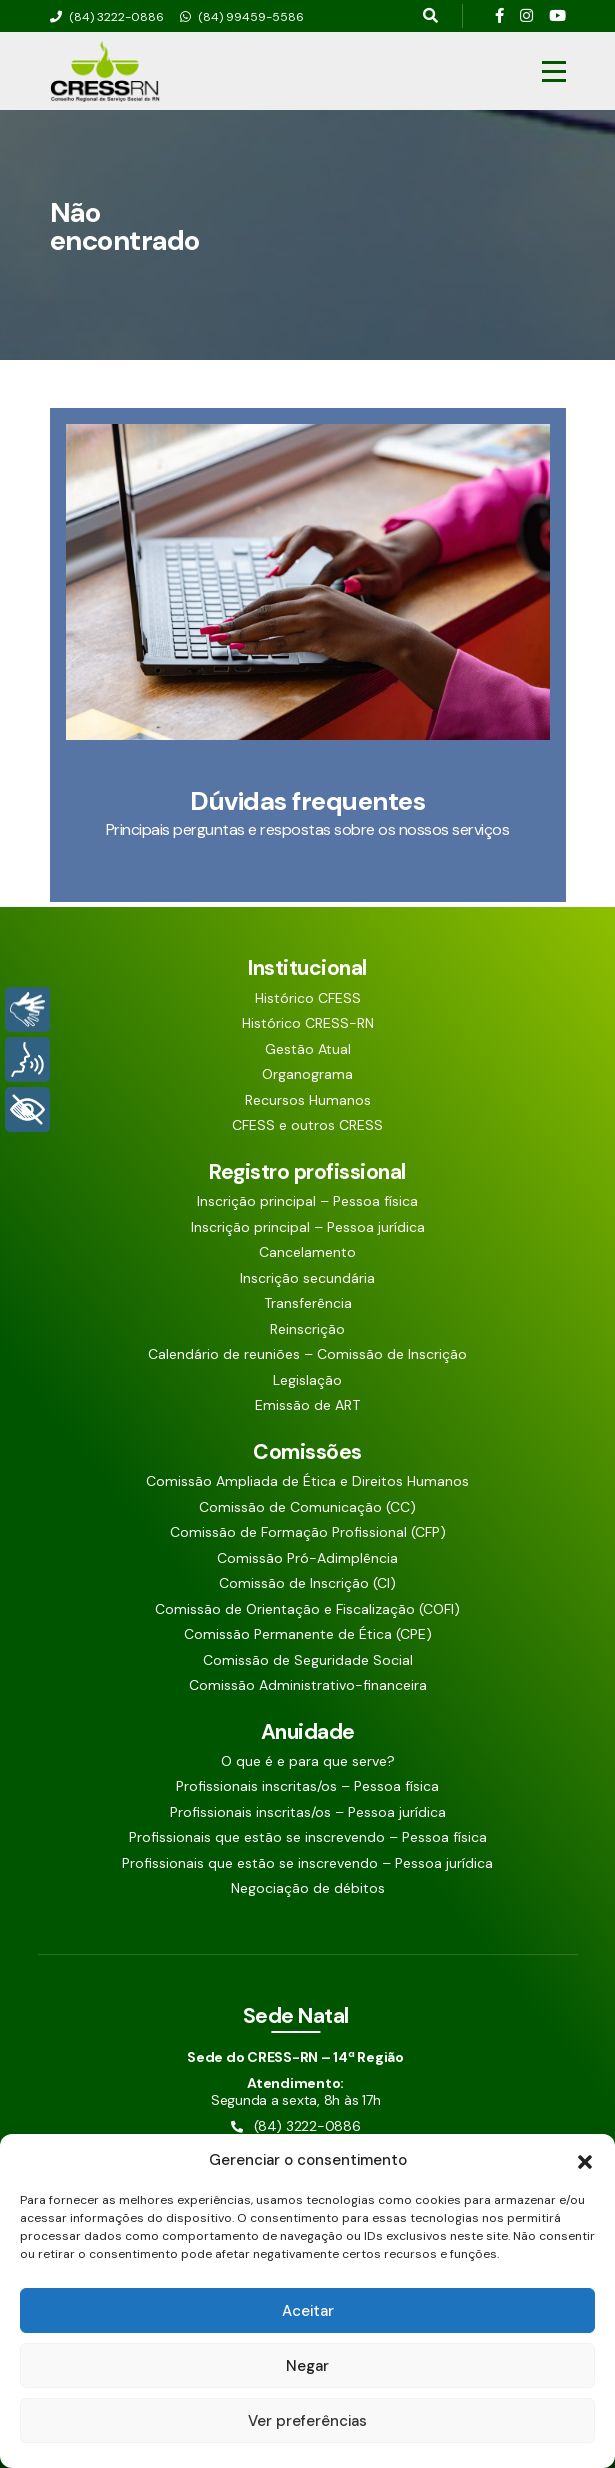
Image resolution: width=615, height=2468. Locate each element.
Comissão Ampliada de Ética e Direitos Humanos (307, 1481)
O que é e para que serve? (308, 1761)
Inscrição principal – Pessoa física (307, 1201)
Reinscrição (307, 1329)
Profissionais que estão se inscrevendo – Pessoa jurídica (307, 1863)
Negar (307, 2366)
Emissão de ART (307, 1405)
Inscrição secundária (307, 1278)
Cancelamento (307, 1252)
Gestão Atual (308, 1049)
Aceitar (308, 2311)
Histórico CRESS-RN (308, 1023)
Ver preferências (307, 2421)
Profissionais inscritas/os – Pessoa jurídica (308, 1812)
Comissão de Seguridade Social (308, 1660)
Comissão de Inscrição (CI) (307, 1583)
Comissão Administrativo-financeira (308, 1685)
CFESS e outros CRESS (307, 1125)
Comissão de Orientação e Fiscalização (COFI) (307, 1609)
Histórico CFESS (308, 998)
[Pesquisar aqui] (430, 16)
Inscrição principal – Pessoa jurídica (308, 1227)
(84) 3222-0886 (107, 17)
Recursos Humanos (308, 1100)
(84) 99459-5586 (242, 17)
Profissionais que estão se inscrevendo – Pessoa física (308, 1837)
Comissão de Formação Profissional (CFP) (308, 1532)
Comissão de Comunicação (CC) (307, 1507)
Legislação (307, 1380)
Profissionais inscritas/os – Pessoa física (307, 1786)
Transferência (308, 1303)
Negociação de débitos (308, 1888)
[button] (585, 2160)
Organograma (307, 1074)
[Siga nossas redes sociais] (499, 16)
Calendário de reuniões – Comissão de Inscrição (307, 1354)
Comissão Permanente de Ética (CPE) (308, 1634)
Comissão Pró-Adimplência (307, 1558)
